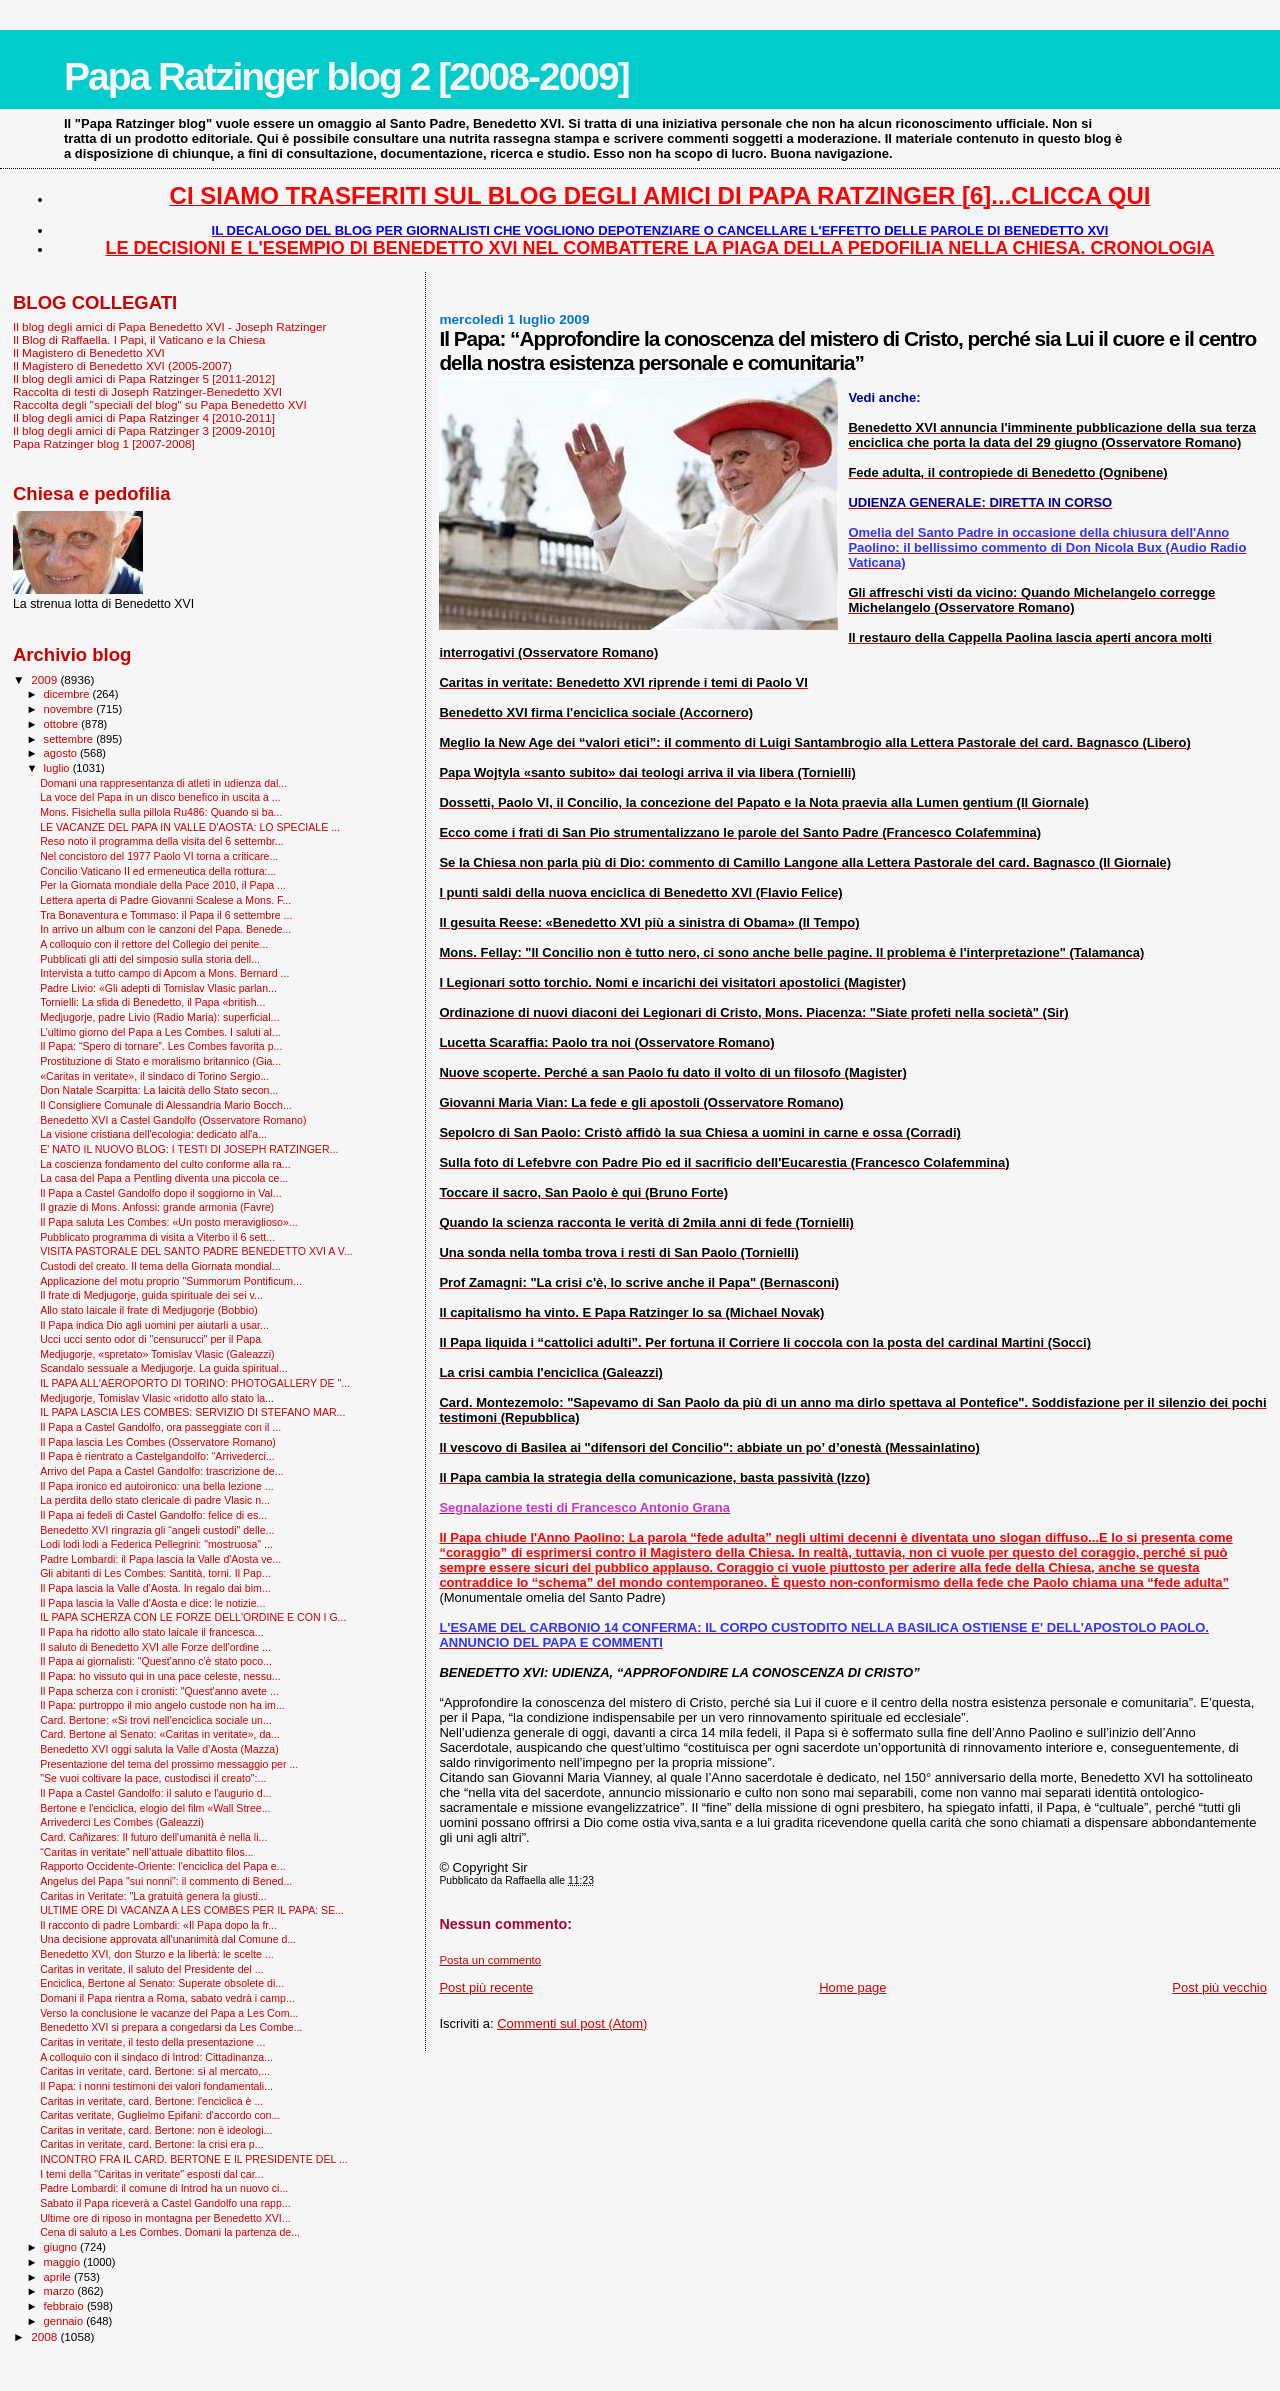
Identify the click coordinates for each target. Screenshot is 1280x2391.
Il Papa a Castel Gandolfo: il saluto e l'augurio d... (155, 1793)
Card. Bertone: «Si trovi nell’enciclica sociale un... (156, 1720)
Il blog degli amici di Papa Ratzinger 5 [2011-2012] (144, 378)
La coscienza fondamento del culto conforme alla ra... (165, 1164)
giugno (62, 2247)
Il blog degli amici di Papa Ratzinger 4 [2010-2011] (144, 417)
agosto (62, 753)
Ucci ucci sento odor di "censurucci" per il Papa (150, 1339)
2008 (45, 2336)
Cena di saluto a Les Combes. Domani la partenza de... (170, 2232)
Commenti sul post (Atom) (572, 2023)
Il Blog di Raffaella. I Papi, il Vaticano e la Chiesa (139, 339)
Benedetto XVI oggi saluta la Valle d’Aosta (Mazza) (159, 1749)
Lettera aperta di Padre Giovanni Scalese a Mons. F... (165, 900)
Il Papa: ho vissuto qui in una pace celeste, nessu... (160, 1676)
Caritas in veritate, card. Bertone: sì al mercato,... (155, 2071)
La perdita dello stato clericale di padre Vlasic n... (155, 1500)
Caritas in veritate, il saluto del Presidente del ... (151, 1969)
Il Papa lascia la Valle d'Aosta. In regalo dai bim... (155, 1588)
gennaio (65, 2321)
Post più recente (486, 1987)
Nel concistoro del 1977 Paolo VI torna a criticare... (159, 856)
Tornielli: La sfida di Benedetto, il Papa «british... (152, 1002)
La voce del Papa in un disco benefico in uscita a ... (160, 797)
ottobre (63, 724)
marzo (61, 2291)
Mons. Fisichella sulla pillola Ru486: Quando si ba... (161, 812)
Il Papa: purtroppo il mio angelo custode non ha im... (162, 1705)
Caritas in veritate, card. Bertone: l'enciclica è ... (151, 2101)
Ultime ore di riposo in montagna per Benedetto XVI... (165, 2218)
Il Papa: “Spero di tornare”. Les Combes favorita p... (161, 1046)
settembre (70, 739)
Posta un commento (490, 1960)
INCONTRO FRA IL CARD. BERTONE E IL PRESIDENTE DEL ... (194, 2159)
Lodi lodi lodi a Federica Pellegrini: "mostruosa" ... (156, 1544)
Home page (852, 1987)
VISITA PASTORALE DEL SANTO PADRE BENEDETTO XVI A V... (196, 1251)
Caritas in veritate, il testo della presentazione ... (152, 2042)
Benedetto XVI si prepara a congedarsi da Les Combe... (171, 2027)
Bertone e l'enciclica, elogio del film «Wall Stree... (155, 1808)
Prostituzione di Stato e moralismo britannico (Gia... (160, 1061)
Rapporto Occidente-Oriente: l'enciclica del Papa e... (162, 1866)
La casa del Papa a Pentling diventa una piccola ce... (164, 1178)
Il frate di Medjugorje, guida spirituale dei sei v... (151, 1295)
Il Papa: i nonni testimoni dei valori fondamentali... (156, 2086)
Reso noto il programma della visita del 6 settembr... (161, 841)
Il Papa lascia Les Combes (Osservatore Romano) (158, 1442)
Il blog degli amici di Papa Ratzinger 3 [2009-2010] (144, 430)
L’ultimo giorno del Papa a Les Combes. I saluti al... (160, 1032)
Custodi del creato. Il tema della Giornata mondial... (160, 1266)
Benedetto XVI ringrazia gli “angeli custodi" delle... (157, 1530)
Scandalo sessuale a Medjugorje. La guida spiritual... (164, 1368)
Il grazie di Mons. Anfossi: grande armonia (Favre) (157, 1207)
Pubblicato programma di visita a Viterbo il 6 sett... (157, 1237)
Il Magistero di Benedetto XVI (89, 352)
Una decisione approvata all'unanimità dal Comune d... (168, 1939)
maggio (64, 2262)
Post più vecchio (1219, 1987)
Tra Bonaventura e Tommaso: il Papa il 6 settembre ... (166, 915)
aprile (59, 2277)
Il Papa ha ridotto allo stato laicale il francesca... (151, 1632)
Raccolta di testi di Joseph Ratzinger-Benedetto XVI (147, 391)
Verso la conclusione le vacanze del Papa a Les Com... (169, 2013)
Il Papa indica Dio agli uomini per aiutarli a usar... (154, 1325)
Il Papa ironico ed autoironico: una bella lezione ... (156, 1486)
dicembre (68, 694)
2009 (45, 679)
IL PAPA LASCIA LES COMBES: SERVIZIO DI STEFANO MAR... (192, 1412)
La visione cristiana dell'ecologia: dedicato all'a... (153, 1134)
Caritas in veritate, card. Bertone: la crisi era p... (151, 2144)
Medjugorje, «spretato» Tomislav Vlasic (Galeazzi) (157, 1354)
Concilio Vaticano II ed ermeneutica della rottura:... (158, 871)
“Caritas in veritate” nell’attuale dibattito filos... (146, 1852)
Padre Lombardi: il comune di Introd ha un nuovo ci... (164, 2188)
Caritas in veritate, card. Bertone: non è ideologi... (156, 2130)
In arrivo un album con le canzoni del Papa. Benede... (165, 929)
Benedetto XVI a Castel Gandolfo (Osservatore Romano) (173, 1120)
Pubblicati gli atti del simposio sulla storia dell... (150, 959)
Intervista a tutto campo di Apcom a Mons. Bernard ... (164, 973)
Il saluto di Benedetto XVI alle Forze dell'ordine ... (155, 1647)
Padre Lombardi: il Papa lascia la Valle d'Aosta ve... (160, 1559)
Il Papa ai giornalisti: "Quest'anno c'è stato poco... (156, 1661)
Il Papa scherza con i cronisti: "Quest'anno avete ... (159, 1691)
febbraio (65, 2306)
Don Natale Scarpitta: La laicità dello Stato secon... (159, 1090)
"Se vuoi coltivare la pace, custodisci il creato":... (153, 1778)
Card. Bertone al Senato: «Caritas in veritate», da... (160, 1734)
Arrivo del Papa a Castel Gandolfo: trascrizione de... (161, 1471)
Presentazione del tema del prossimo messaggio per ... (169, 1764)
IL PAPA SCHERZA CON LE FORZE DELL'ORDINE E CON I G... (193, 1617)
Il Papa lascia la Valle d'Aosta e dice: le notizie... (152, 1603)
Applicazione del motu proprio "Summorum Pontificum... (171, 1281)
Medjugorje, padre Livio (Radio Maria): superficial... (159, 1017)
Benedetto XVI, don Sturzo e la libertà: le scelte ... (156, 1954)
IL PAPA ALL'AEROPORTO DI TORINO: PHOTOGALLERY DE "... (195, 1383)
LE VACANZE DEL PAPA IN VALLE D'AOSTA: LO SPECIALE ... (190, 827)
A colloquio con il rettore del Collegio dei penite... (154, 944)
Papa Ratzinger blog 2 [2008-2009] (346, 76)
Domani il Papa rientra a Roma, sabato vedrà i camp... (167, 1998)
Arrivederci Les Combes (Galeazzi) (122, 1822)
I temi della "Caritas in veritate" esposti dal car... (151, 2174)
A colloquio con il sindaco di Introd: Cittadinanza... (156, 2057)
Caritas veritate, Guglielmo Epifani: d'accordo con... (160, 2115)
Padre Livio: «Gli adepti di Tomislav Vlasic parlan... (158, 988)
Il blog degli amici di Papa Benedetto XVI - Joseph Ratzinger (169, 326)
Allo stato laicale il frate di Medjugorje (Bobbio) (149, 1310)
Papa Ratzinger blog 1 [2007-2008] (104, 443)
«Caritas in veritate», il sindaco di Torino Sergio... (154, 1076)
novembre (70, 709)
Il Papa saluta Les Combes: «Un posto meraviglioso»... (169, 1222)
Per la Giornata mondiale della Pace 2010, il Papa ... (163, 885)
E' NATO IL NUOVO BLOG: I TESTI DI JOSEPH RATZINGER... (189, 1149)
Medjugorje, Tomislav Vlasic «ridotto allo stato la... (157, 1398)
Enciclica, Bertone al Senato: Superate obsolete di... (162, 1983)
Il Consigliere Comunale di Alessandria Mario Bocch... (166, 1105)
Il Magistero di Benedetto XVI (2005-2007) (122, 365)
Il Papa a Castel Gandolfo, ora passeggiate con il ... (160, 1427)
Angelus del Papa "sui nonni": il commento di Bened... (166, 1881)
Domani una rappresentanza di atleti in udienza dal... (163, 783)
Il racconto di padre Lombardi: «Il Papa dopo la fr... (158, 1925)
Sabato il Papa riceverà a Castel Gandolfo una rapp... (165, 2203)
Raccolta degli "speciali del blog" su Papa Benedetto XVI (160, 404)
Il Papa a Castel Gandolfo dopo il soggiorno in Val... (161, 1193)
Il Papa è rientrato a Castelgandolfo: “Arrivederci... (157, 1456)
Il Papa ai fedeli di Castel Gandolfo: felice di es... (153, 1515)
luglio (58, 768)
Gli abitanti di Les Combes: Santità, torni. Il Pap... (155, 1573)
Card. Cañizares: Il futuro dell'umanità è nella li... (153, 1837)
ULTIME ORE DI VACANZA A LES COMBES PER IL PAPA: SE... (192, 1910)
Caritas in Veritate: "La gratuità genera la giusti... (153, 1896)
